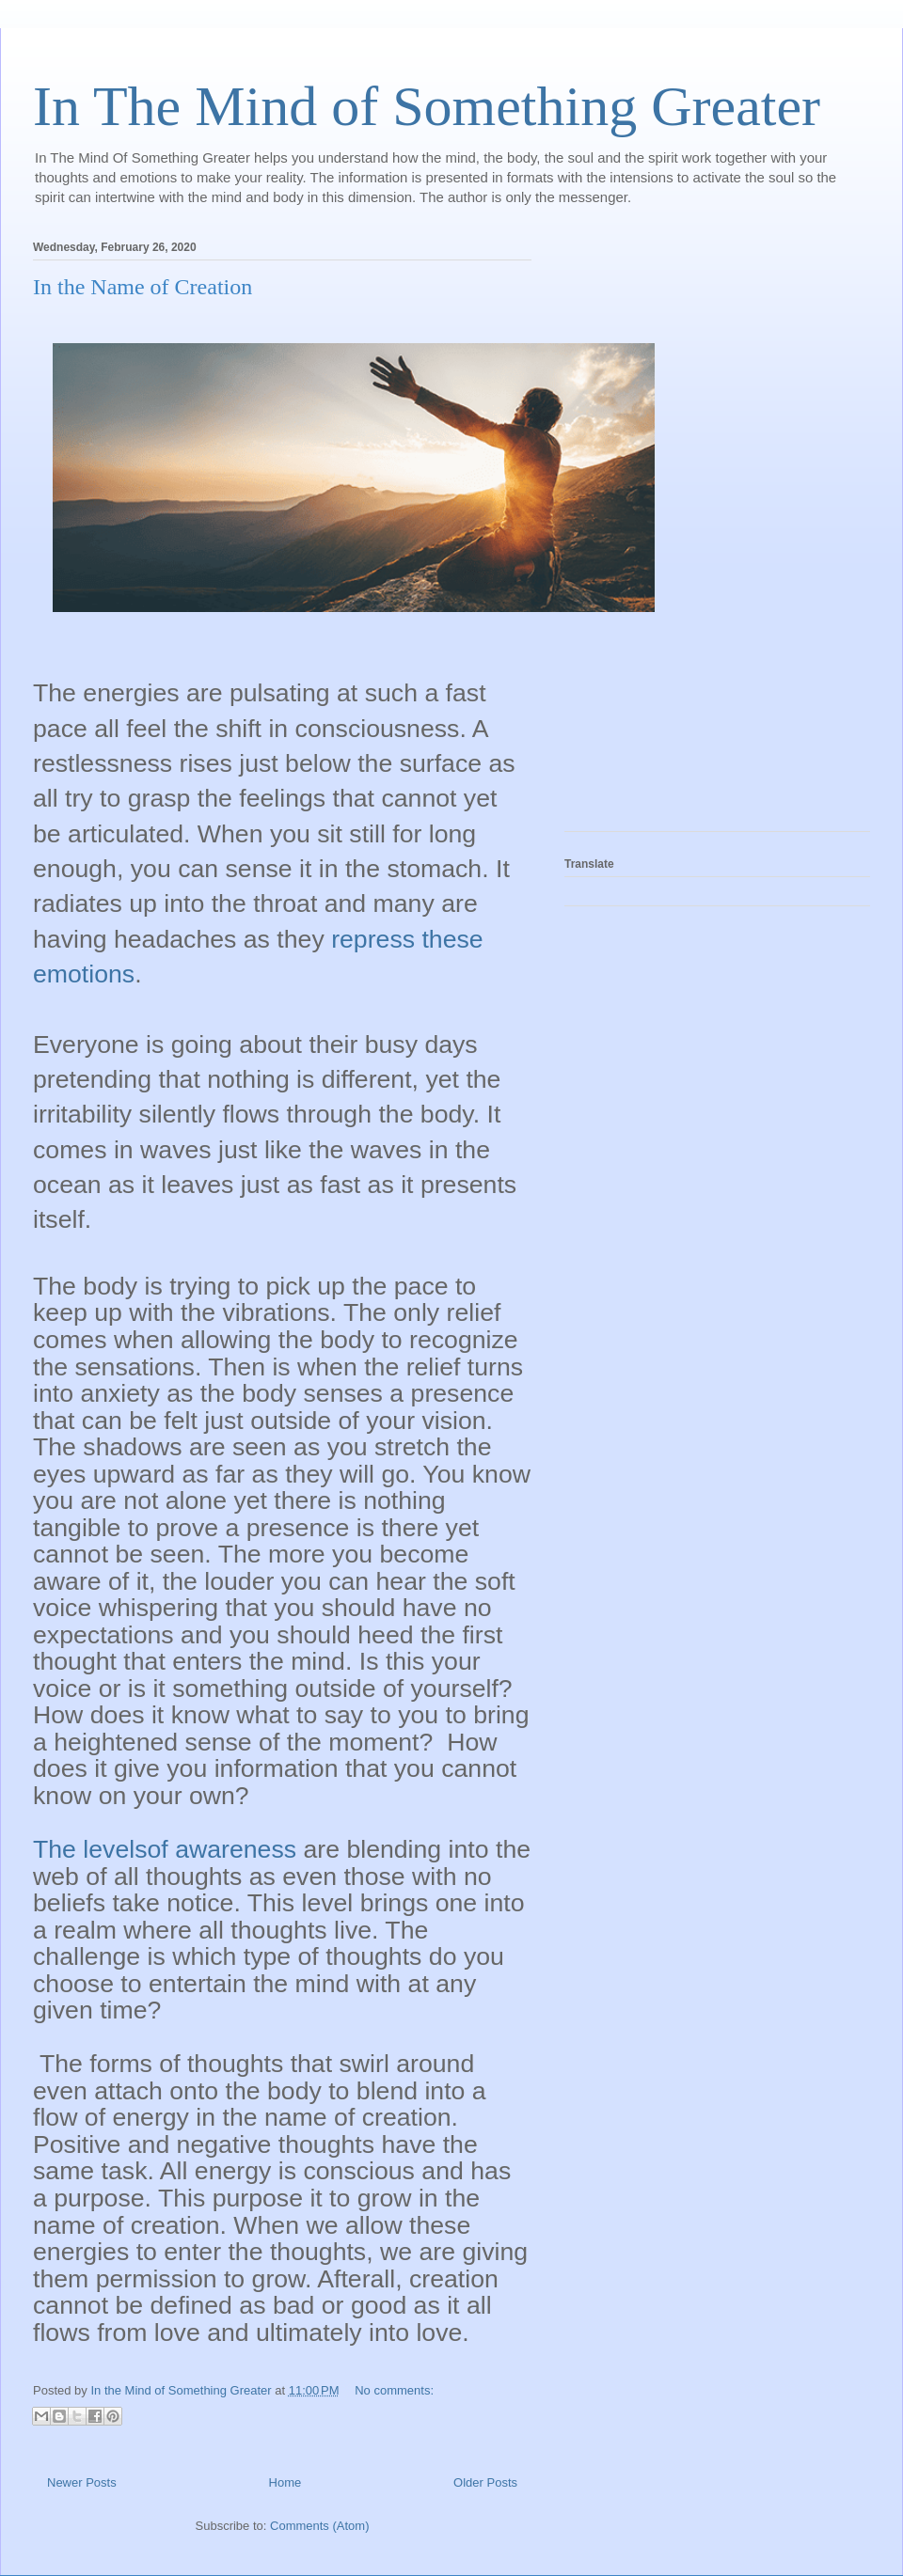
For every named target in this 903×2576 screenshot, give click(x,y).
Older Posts (485, 2482)
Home (285, 2482)
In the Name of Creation (142, 287)
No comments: (394, 2390)
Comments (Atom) (319, 2526)
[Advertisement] (639, 530)
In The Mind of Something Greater (426, 106)
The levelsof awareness (164, 1849)
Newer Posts (82, 2482)
